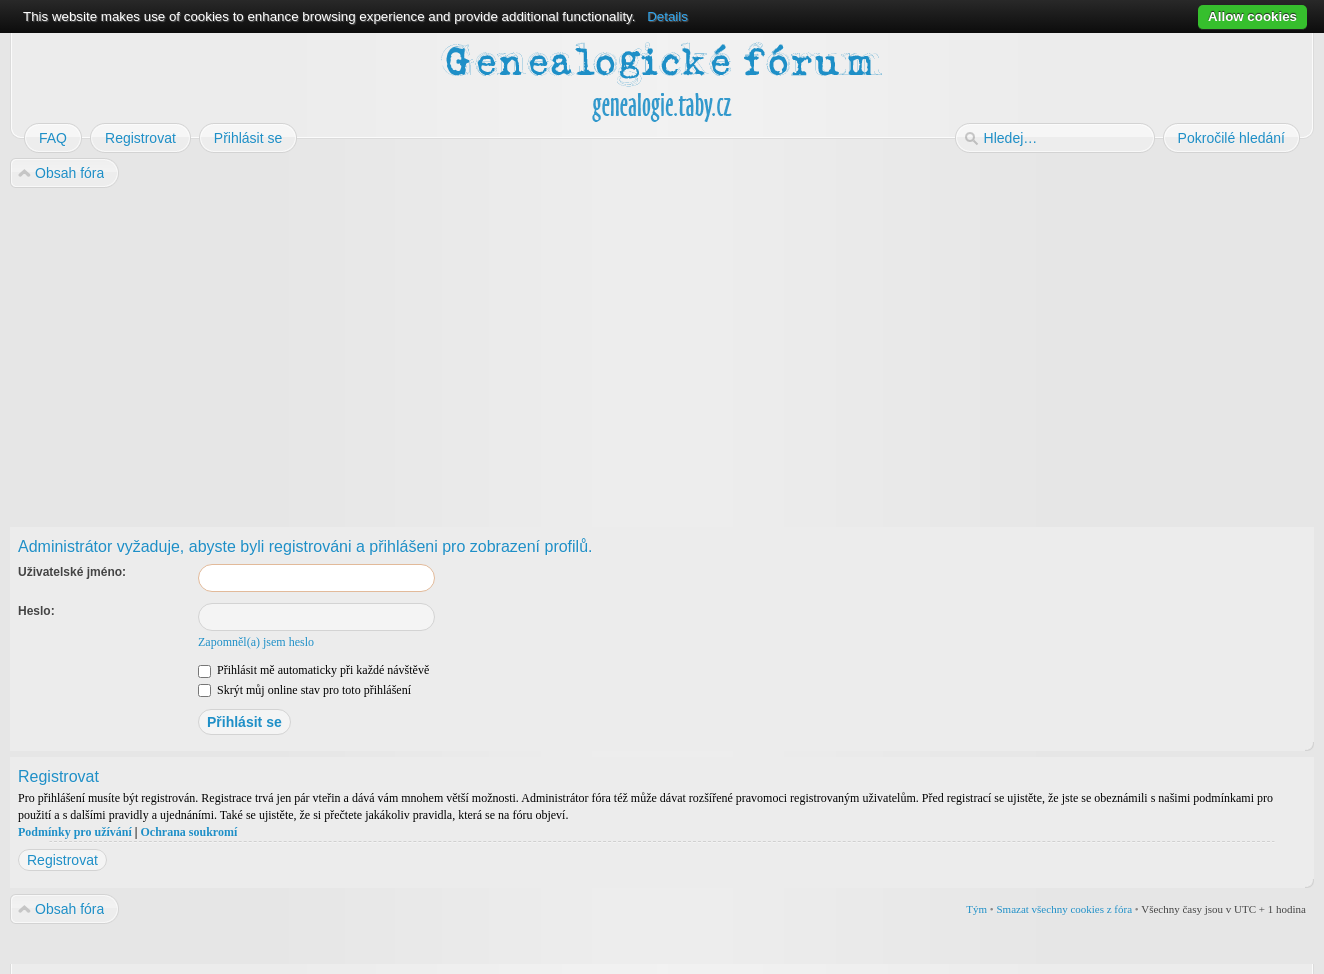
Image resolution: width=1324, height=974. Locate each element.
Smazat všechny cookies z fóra (1064, 909)
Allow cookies (1252, 16)
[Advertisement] (612, 351)
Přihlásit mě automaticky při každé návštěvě (313, 670)
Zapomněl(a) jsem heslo (256, 642)
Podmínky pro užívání (75, 832)
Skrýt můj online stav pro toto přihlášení (304, 690)
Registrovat (62, 860)
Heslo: (36, 611)
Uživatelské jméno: (72, 572)
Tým (976, 909)
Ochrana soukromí (188, 832)
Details (667, 16)
